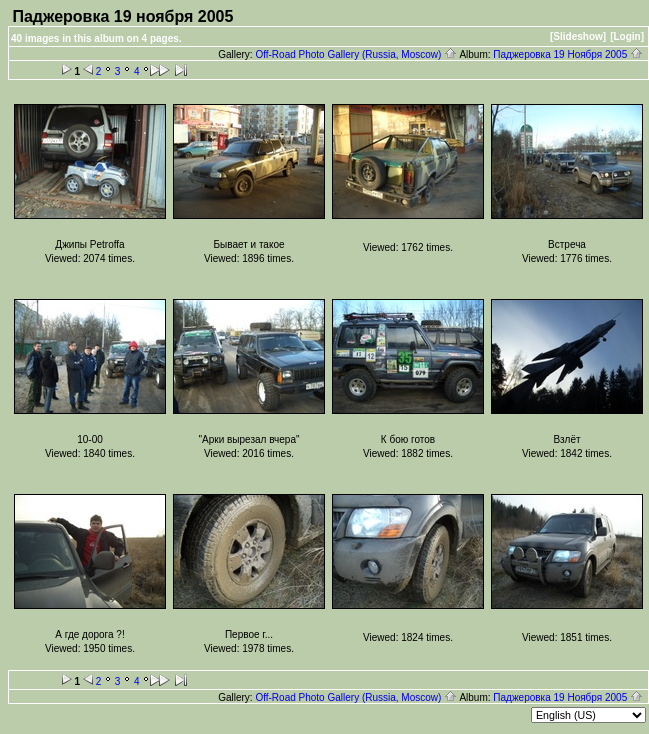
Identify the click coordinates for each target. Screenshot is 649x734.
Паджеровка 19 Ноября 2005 (568, 54)
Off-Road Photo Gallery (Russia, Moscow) (356, 54)
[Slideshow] (578, 36)
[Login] (627, 36)
